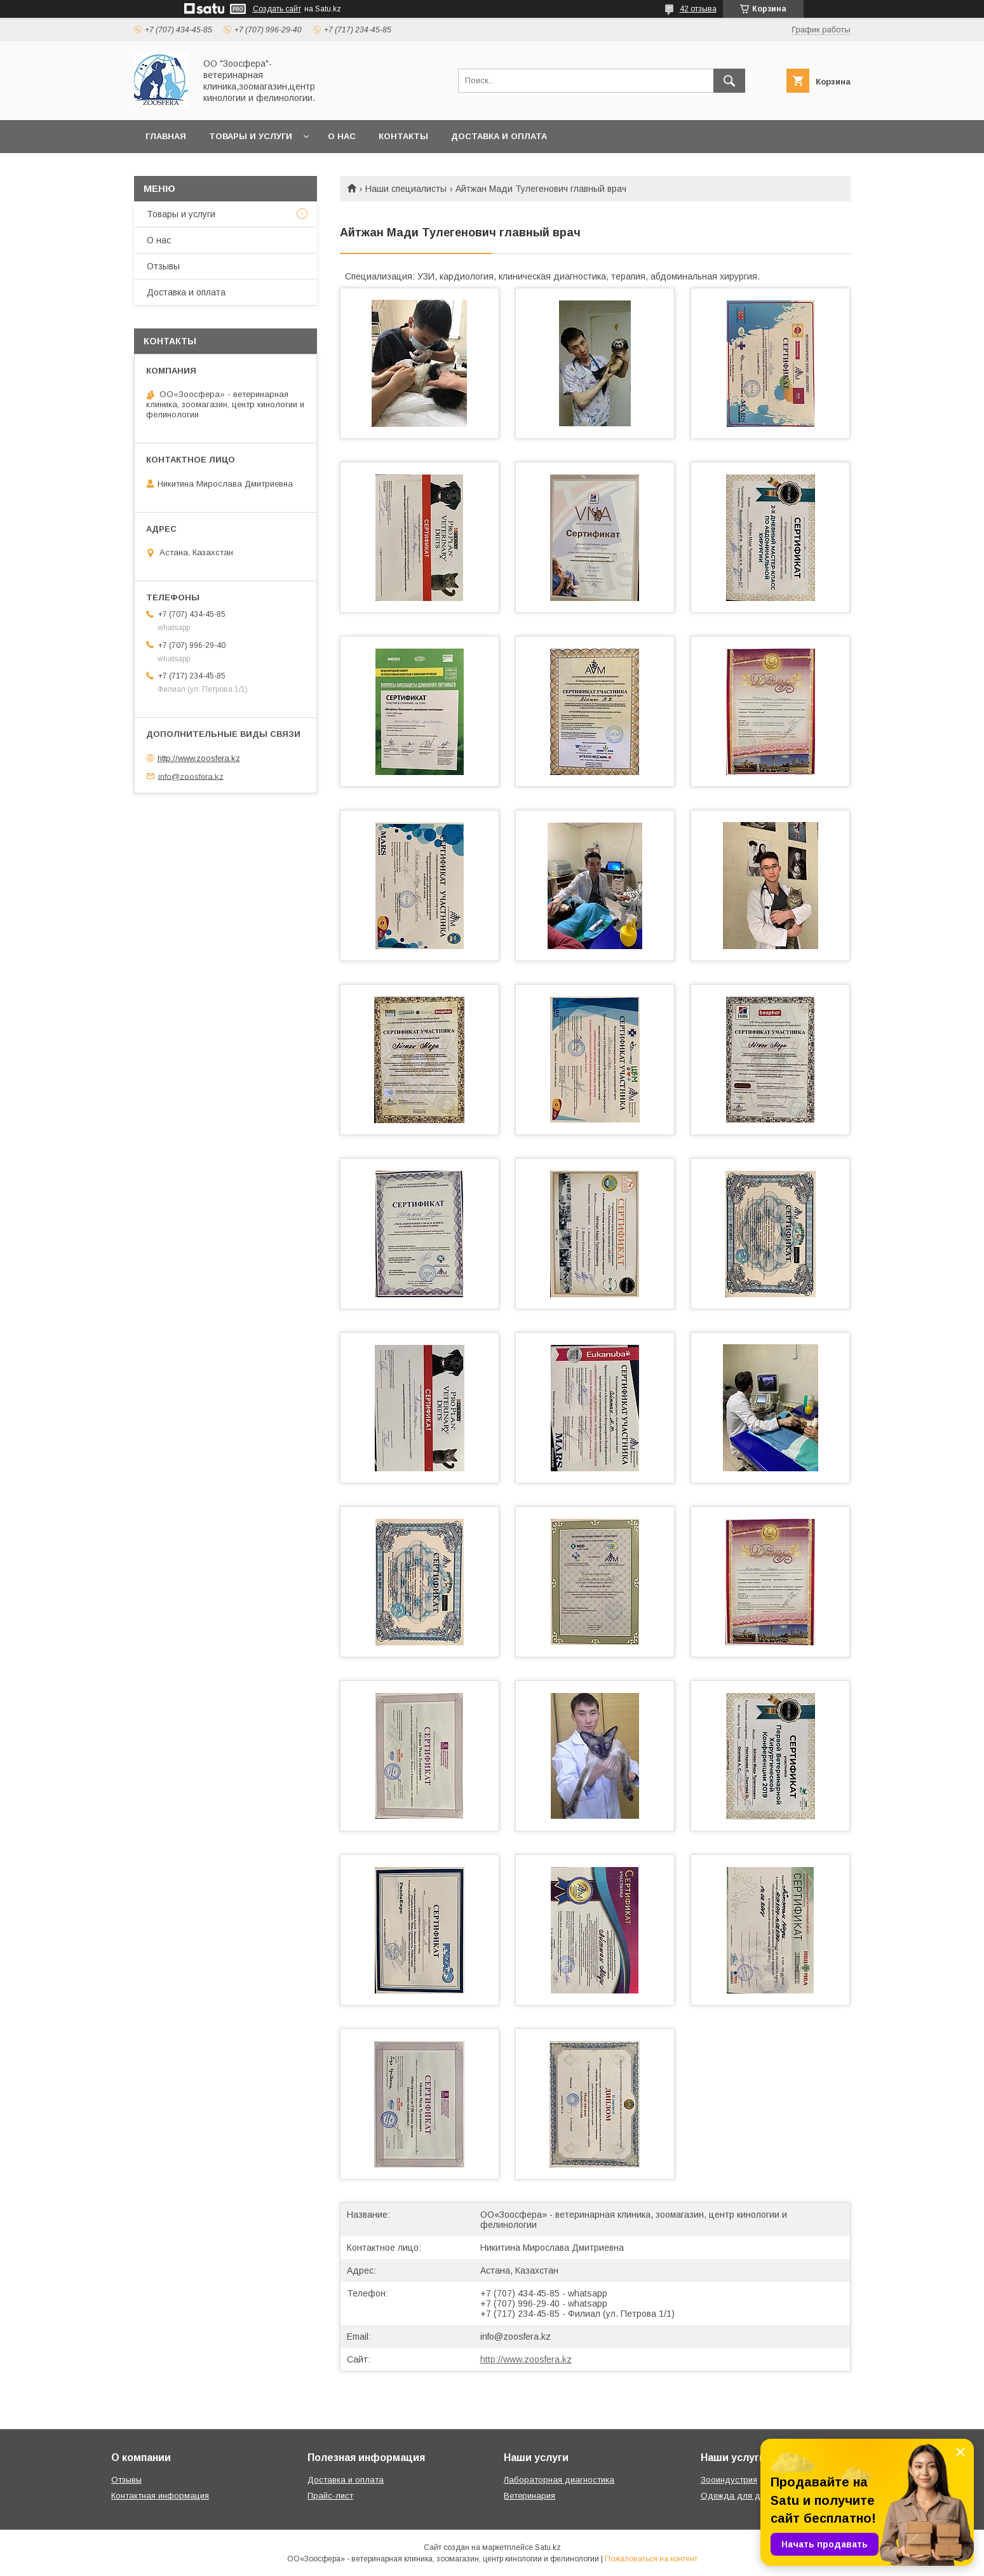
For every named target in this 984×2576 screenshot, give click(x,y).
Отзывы (163, 266)
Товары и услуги (250, 136)
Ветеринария (529, 2495)
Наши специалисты (406, 189)
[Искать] (729, 81)
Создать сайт (277, 8)
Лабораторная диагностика (559, 2480)
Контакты (403, 136)
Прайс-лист (330, 2495)
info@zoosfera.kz (515, 2336)
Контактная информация (160, 2495)
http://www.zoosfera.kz (526, 2359)
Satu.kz (548, 2547)
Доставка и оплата (499, 136)
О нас (342, 136)
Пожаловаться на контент (651, 2558)
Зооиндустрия (729, 2480)
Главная (165, 136)
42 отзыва (698, 8)
